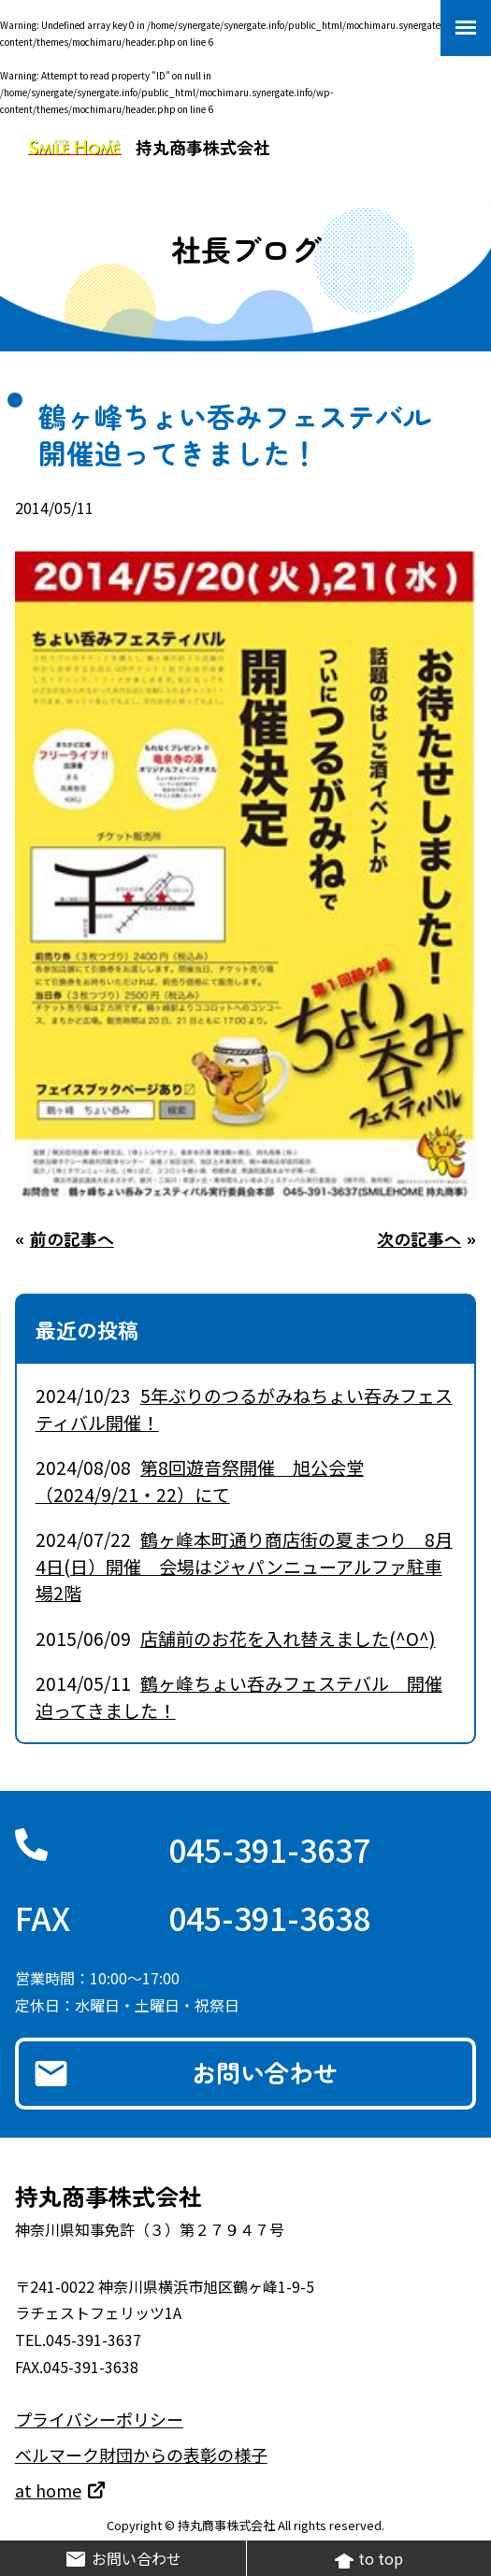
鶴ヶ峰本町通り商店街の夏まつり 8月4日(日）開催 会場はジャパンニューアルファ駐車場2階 (244, 1565)
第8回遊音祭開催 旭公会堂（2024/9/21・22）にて (200, 1480)
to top (369, 2558)
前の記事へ (72, 1238)
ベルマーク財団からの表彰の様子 (141, 2454)
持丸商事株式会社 (149, 147)
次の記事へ (419, 1238)
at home (48, 2490)
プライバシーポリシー (99, 2419)
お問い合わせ (265, 2071)
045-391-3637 (269, 1849)
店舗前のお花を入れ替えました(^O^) (288, 1638)
